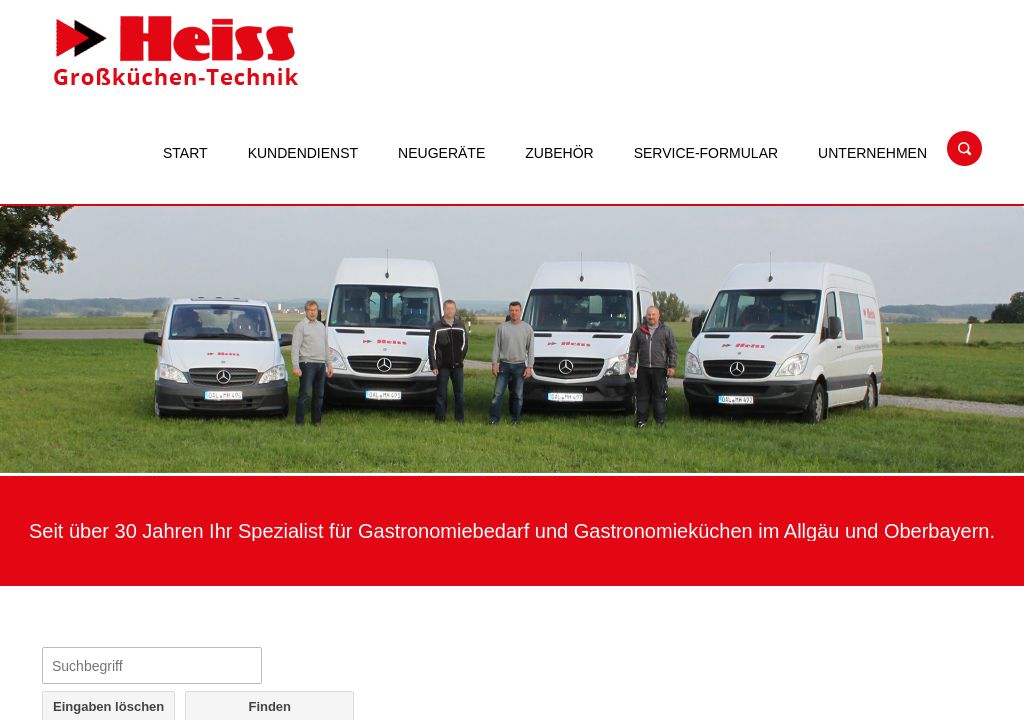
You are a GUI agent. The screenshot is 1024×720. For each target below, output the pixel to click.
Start (185, 153)
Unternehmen (872, 153)
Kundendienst (303, 153)
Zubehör (559, 153)
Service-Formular (706, 153)
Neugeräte (441, 153)
